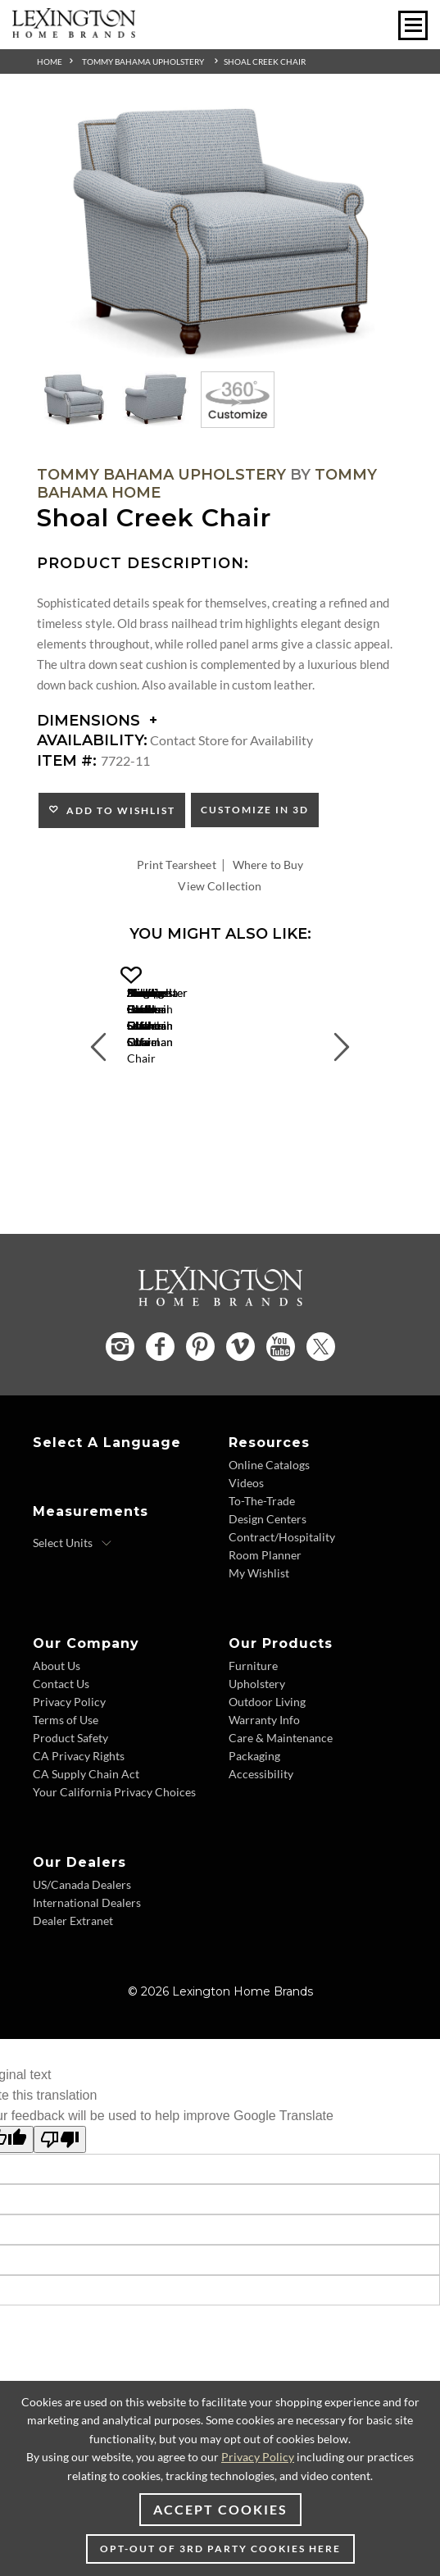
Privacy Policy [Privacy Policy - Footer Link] (69, 1760)
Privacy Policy (257, 2457)
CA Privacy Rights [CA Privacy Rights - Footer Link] (79, 1814)
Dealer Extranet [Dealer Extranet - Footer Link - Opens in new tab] (73, 1979)
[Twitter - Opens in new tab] (320, 1404)
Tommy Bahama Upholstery (143, 61)
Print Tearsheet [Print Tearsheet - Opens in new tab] (176, 865)
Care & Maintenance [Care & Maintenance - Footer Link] (281, 1796)
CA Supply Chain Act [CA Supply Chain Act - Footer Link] (86, 1832)
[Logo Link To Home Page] (73, 32)
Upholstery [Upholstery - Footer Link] (257, 1742)
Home (49, 61)
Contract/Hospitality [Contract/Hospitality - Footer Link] (282, 1595)
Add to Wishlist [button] (117, 810)
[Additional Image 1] (220, 232)
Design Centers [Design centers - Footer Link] (267, 1577)
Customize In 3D (255, 809)
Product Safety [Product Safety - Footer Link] (70, 1796)
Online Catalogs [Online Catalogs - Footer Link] (269, 1523)
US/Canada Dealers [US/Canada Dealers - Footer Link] (82, 1943)
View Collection (219, 886)
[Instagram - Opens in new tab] (120, 1404)
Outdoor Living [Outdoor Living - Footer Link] (267, 1760)
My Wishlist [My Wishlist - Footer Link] (259, 1631)
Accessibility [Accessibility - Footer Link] (261, 1832)
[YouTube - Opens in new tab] (280, 1405)
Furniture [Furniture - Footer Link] (253, 1724)
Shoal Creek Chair (265, 61)
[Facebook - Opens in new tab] (160, 1405)
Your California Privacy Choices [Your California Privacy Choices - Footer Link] (114, 1850)
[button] (317, 975)
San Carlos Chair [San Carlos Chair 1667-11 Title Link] (220, 1116)
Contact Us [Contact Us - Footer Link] (61, 1742)
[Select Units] (72, 1601)
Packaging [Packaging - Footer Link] (254, 1814)
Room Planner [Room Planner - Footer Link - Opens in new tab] (265, 1613)
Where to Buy (268, 865)
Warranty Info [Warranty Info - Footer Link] (264, 1778)
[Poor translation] (60, 2197)
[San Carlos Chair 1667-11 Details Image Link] (220, 1097)
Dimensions (97, 721)
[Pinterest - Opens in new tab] (200, 1405)
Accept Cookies (220, 2509)
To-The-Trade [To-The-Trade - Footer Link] (262, 1559)
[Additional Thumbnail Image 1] (74, 399)
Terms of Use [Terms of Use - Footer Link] (65, 1778)
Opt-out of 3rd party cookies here (220, 2548)
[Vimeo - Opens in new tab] (240, 1405)
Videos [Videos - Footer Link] (246, 1541)
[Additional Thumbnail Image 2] (156, 399)
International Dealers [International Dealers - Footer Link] (87, 1961)
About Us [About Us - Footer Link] (56, 1724)
